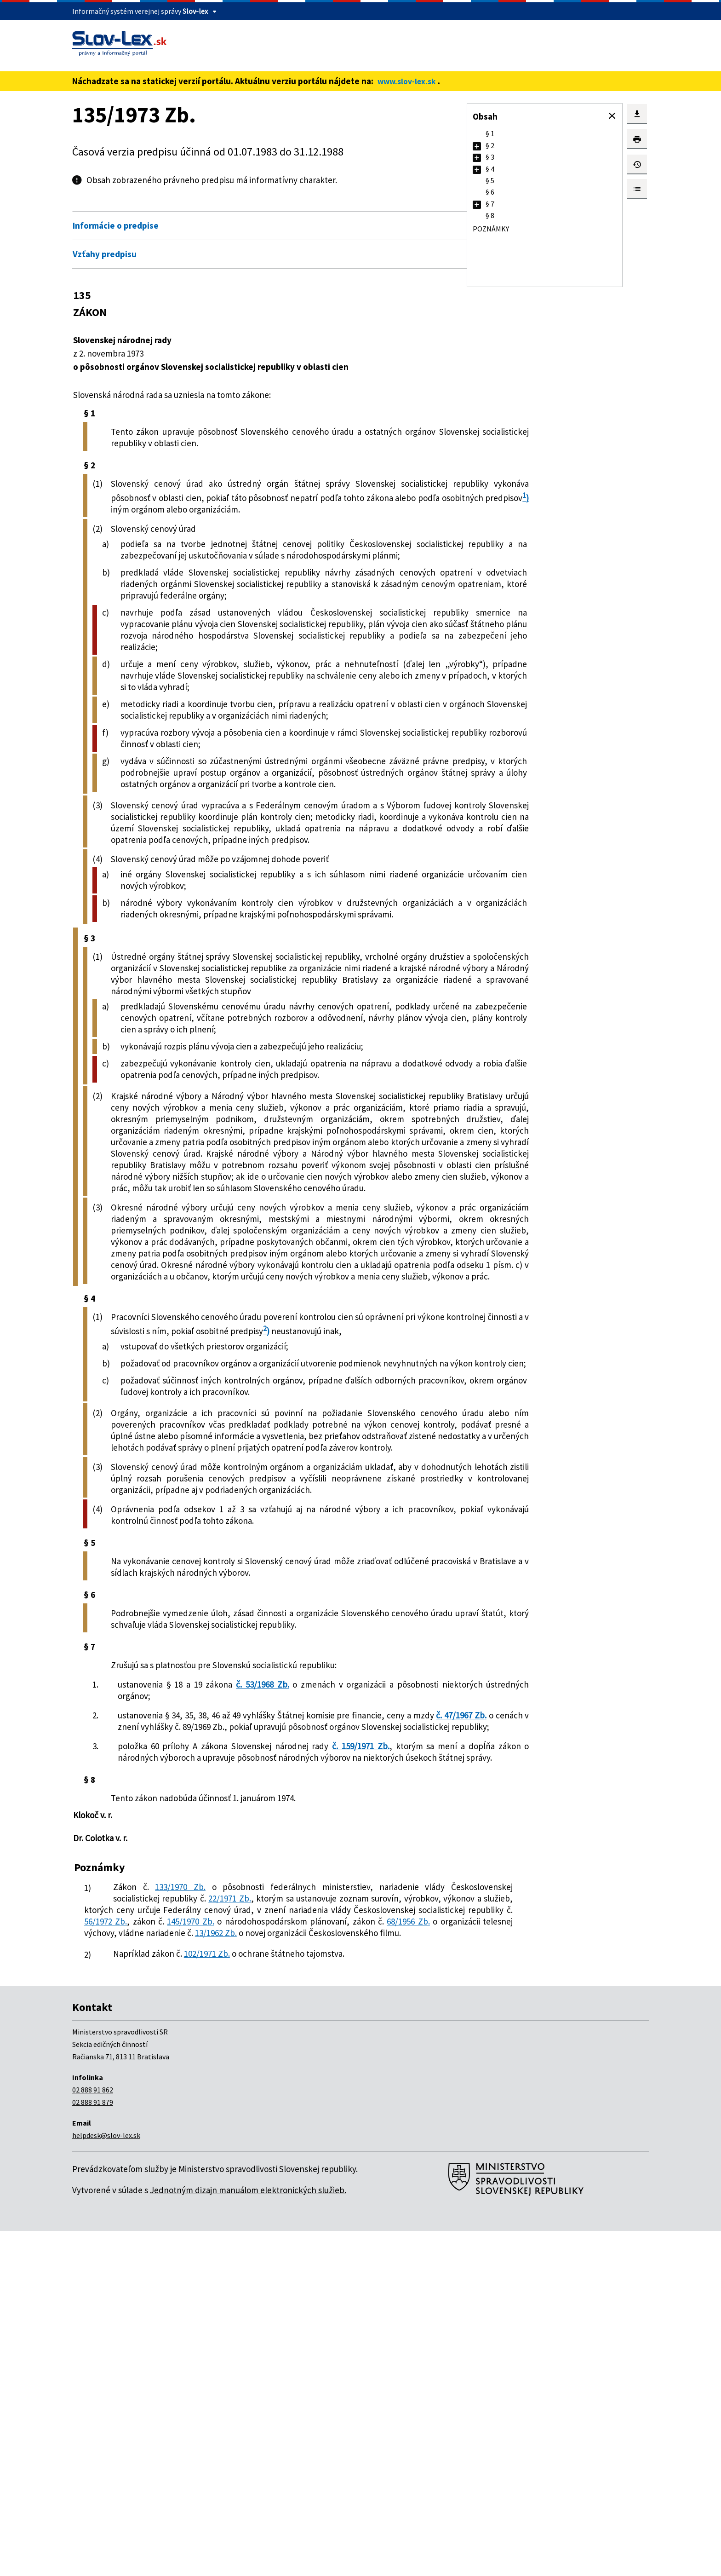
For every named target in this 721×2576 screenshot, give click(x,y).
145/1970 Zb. (232, 2254)
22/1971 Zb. (321, 2220)
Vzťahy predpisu (105, 253)
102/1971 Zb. (207, 2298)
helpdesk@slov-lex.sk (106, 2480)
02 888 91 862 (92, 2434)
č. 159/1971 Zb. (367, 2056)
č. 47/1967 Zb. (192, 2025)
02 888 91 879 (92, 2447)
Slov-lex (195, 11)
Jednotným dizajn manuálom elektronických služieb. (248, 2535)
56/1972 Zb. (151, 2254)
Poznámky (491, 228)
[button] (612, 116)
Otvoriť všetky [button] (381, 206)
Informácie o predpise (116, 225)
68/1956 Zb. (139, 2266)
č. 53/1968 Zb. (265, 1983)
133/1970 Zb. (170, 2208)
